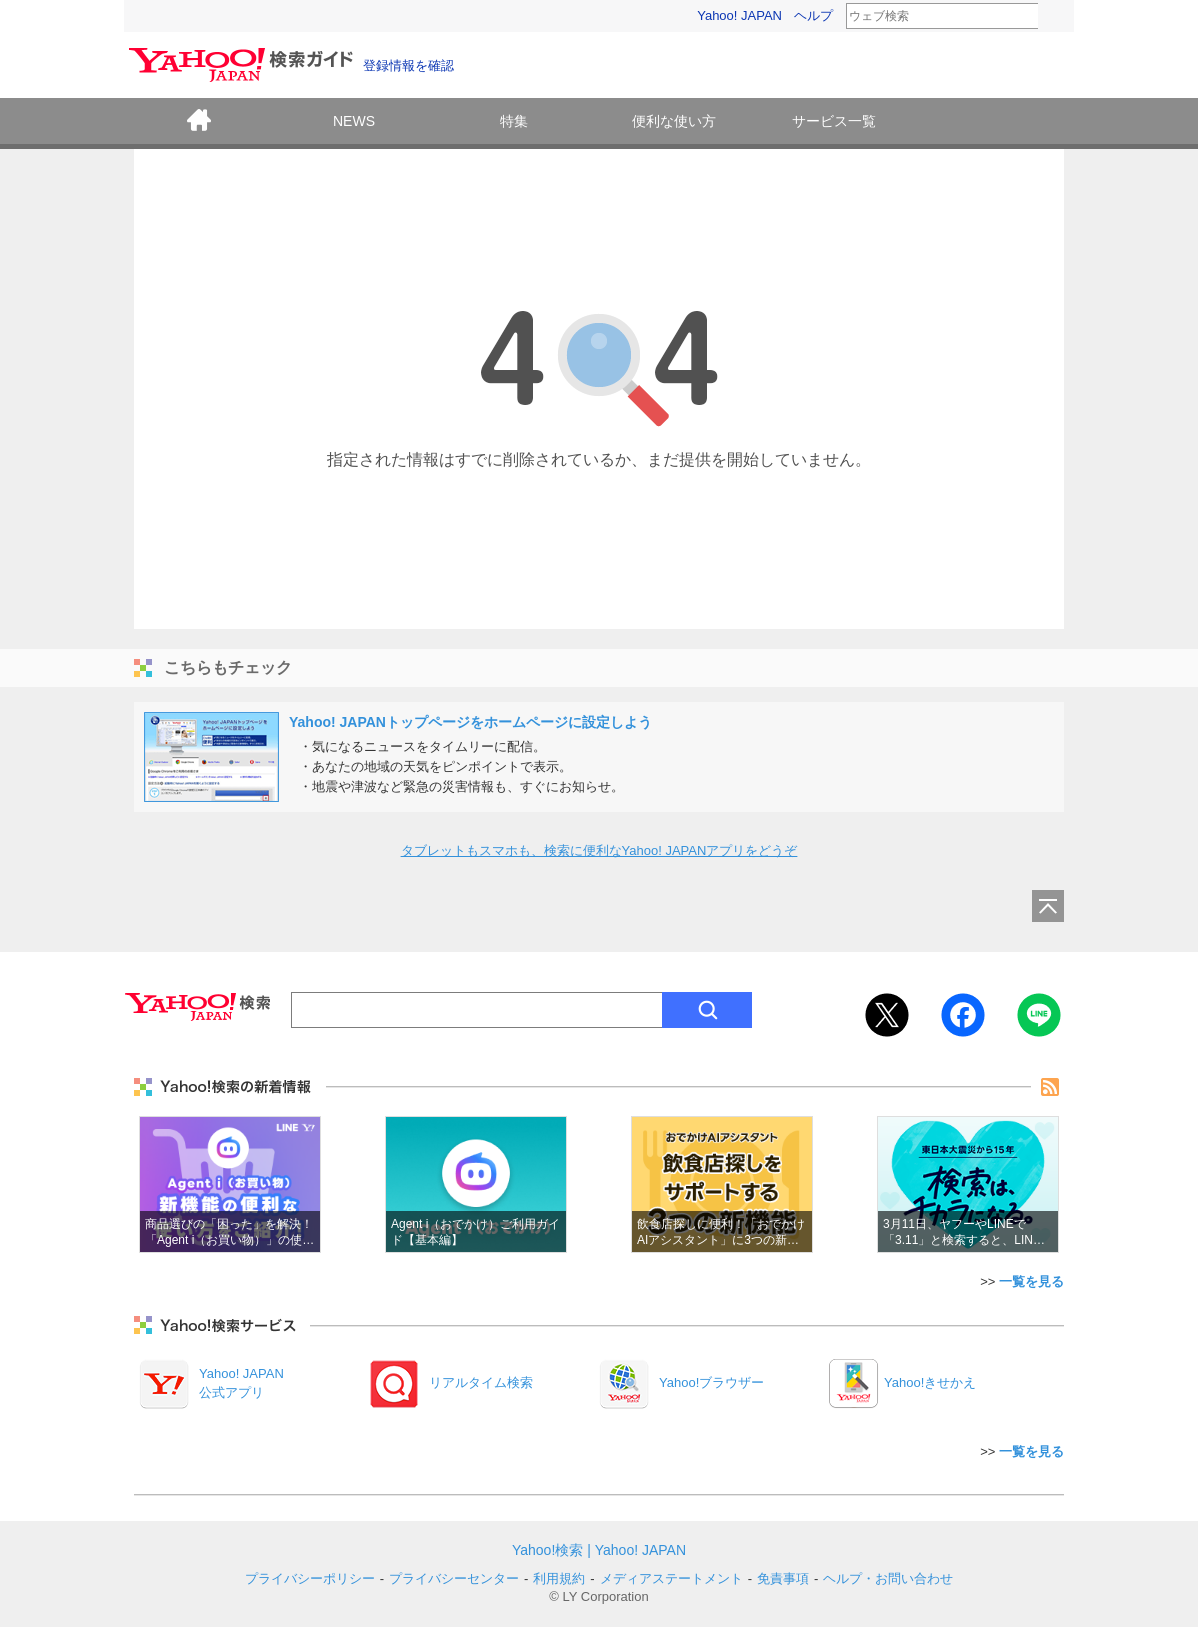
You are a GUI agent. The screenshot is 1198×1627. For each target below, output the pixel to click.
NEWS (354, 121)
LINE (1039, 1015)
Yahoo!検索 (547, 1550)
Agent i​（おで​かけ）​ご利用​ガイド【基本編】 (476, 1184)
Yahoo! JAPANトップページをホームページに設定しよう (470, 722)
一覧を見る (1031, 1281)
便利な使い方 (674, 121)
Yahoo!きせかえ (930, 1382)
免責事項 (783, 1578)
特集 (514, 121)
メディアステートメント (671, 1578)
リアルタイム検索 (481, 1382)
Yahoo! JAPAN (739, 15)
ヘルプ (813, 15)
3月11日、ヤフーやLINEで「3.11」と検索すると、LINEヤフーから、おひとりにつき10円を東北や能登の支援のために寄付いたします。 (968, 1184)
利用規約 (559, 1578)
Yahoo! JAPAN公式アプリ (241, 1382)
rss (1050, 1087)
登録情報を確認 (408, 65)
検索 (1051, 17)
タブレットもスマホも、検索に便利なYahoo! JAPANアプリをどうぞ (599, 850)
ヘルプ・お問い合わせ (888, 1578)
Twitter (887, 1015)
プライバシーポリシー (310, 1578)
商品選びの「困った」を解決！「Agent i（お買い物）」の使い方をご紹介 (230, 1184)
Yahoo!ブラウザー (711, 1382)
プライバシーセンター (454, 1578)
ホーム (199, 123)
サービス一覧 (834, 121)
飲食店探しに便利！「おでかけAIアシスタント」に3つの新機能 (722, 1184)
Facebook (963, 1015)
